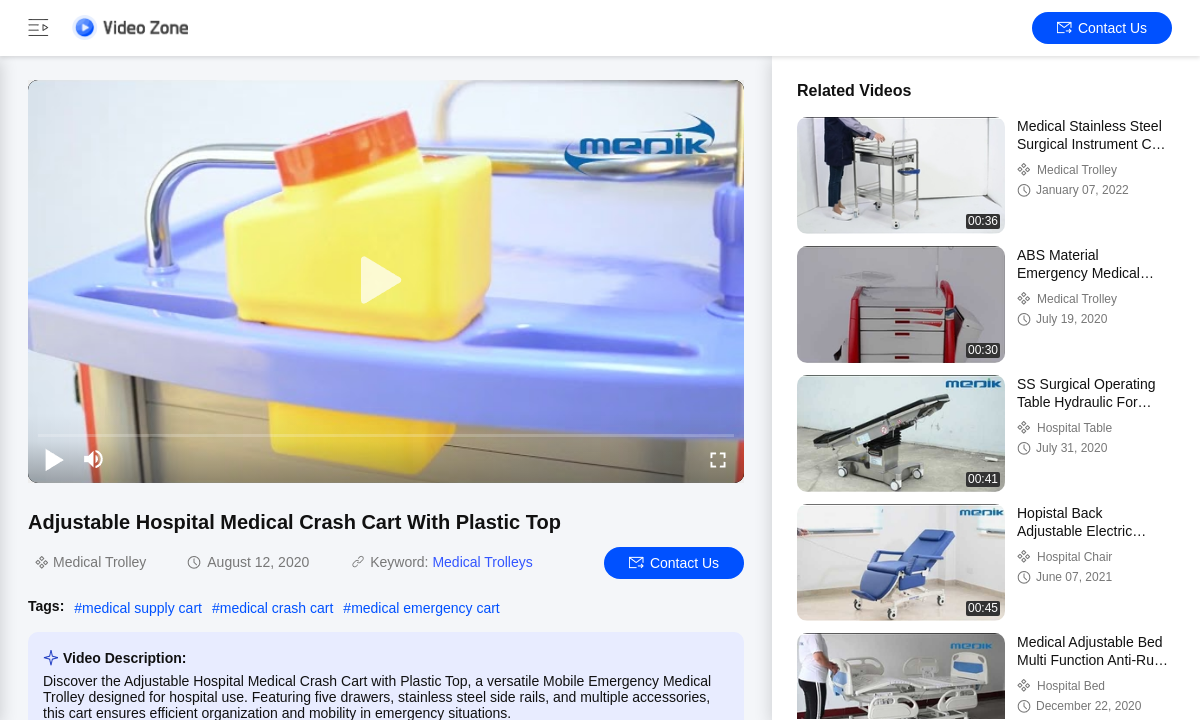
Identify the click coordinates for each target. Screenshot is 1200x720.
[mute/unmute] (94, 459)
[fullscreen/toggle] (718, 459)
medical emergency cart (425, 608)
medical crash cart (277, 608)
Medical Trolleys (482, 562)
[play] (386, 281)
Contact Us (1102, 28)
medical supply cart (142, 608)
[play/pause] (54, 459)
